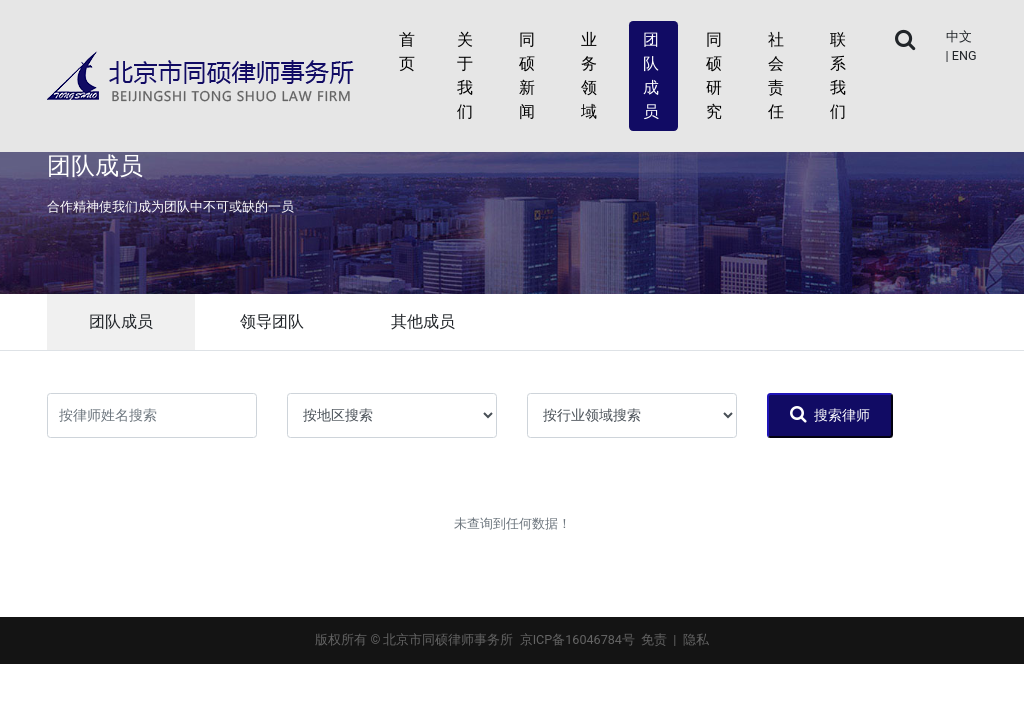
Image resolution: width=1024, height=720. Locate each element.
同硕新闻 (527, 75)
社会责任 (776, 75)
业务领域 (589, 75)
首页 (407, 51)
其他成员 (423, 321)
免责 (654, 639)
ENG (964, 55)
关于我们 (465, 75)
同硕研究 (714, 75)
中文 (959, 36)
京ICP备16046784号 (577, 639)
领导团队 (272, 321)
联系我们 (838, 75)
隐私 (696, 639)
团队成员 (651, 75)
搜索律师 (830, 414)
